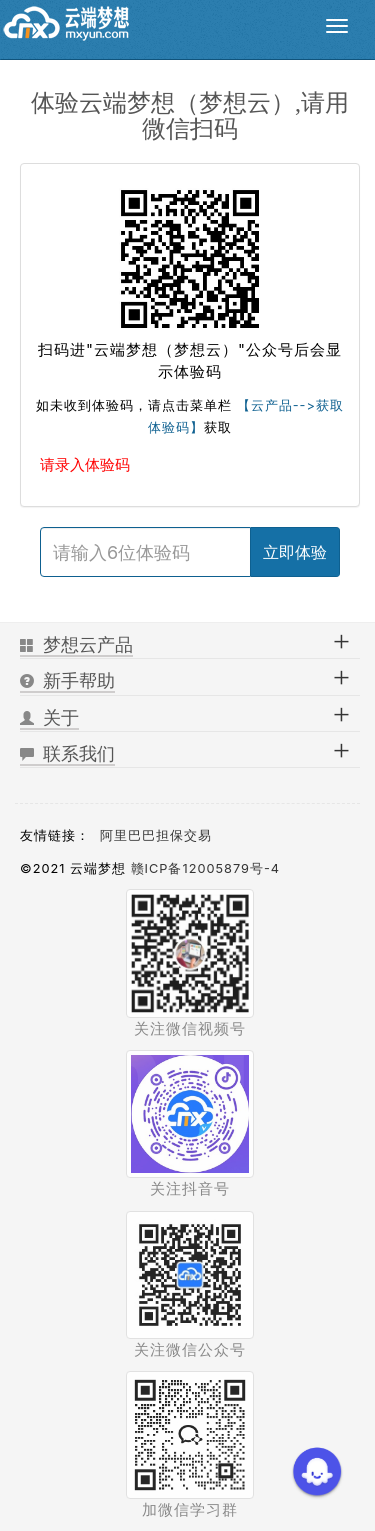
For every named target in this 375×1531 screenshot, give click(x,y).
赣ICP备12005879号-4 (205, 868)
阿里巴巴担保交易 (156, 835)
